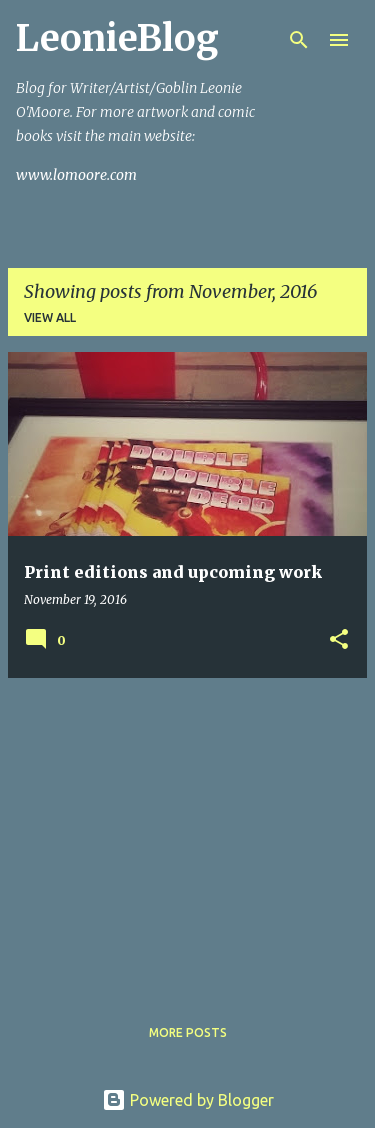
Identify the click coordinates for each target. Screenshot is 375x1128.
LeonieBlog (117, 38)
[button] (339, 640)
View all (50, 317)
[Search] (299, 40)
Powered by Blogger (188, 1100)
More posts (188, 1032)
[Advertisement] (187, 834)
